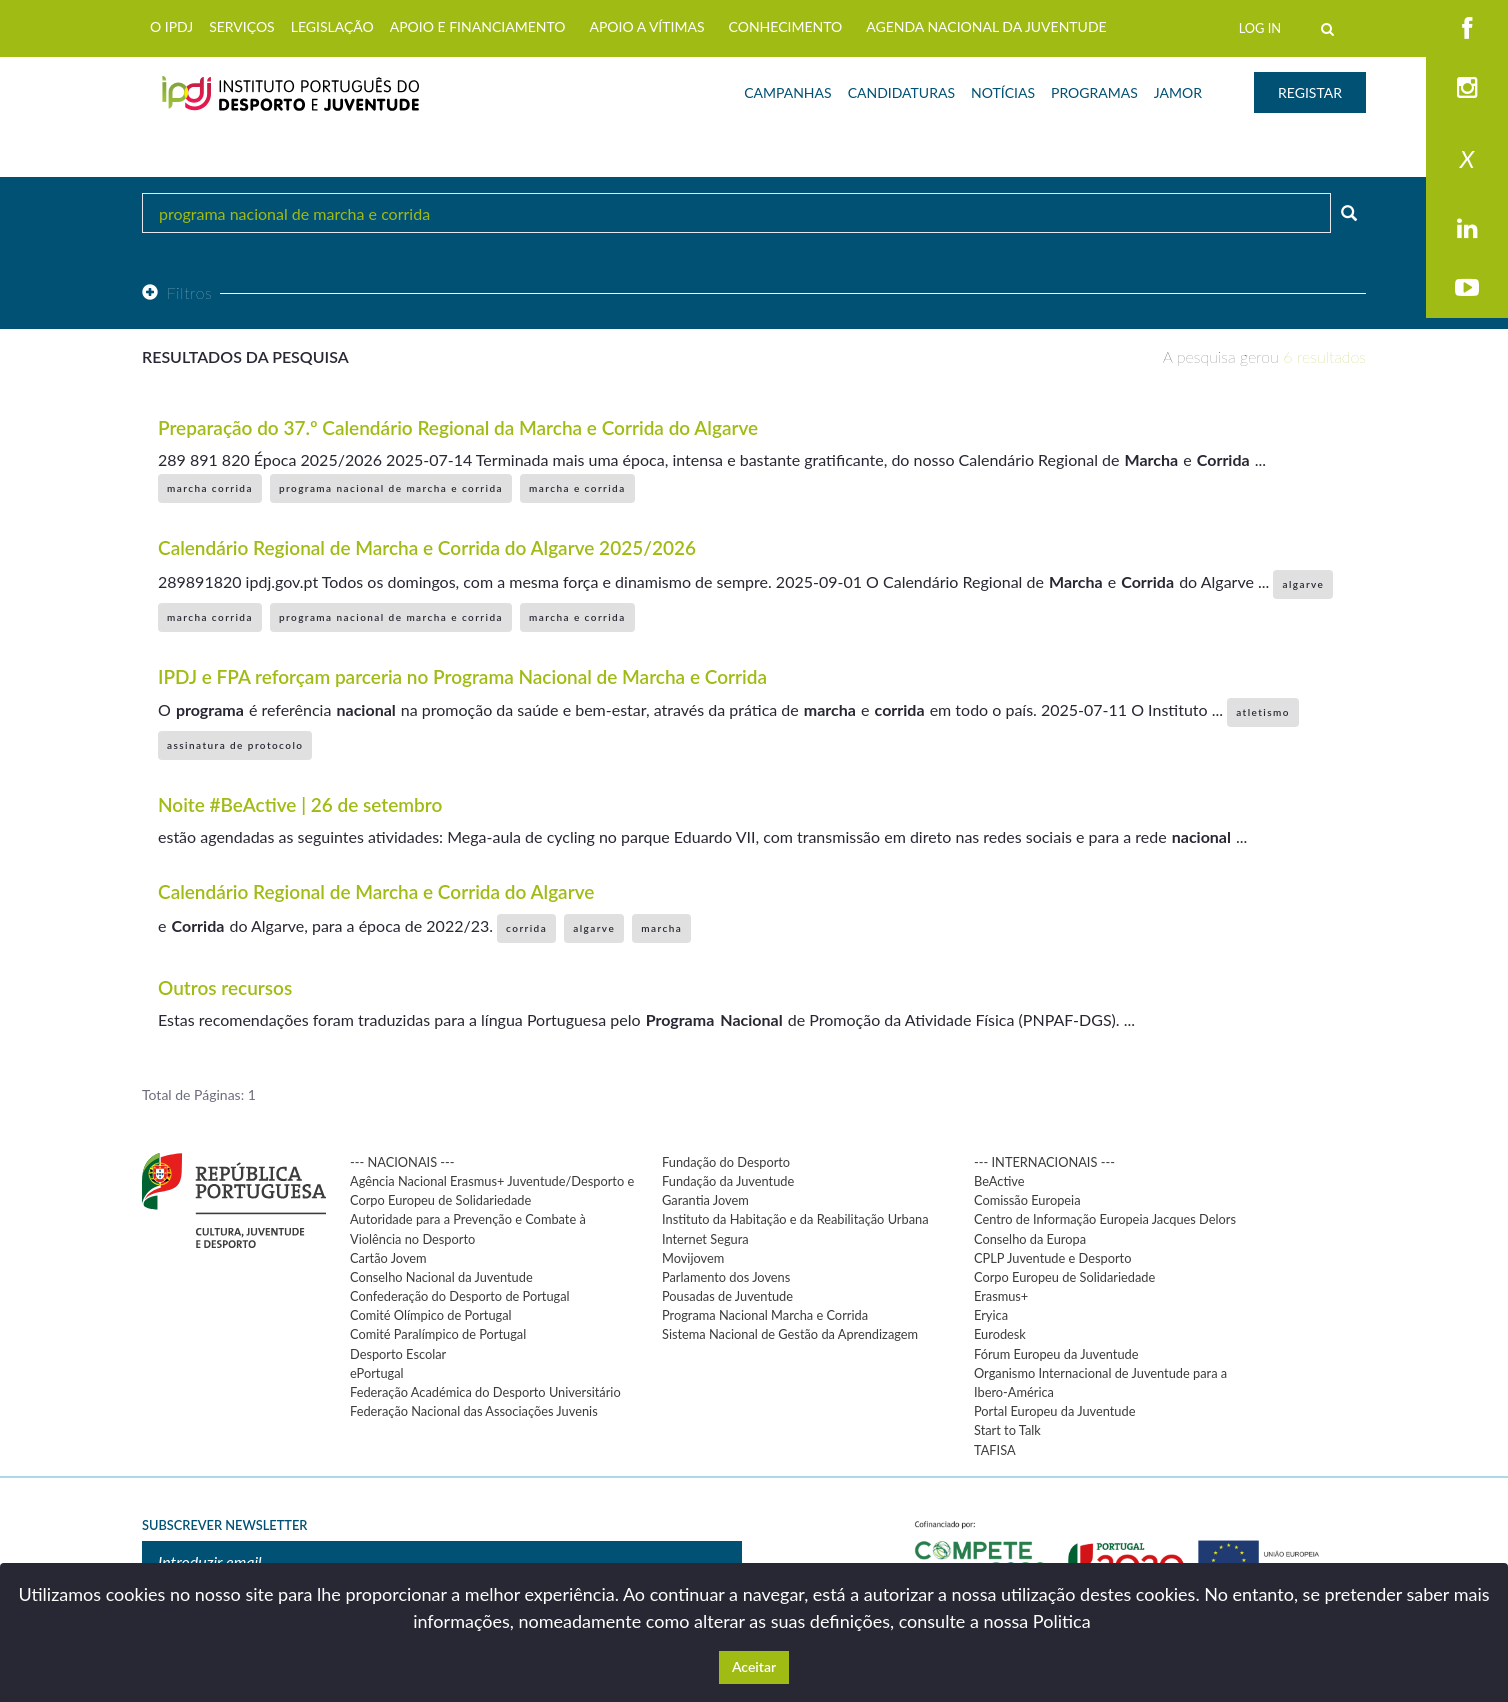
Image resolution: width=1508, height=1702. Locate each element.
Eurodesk (1000, 1334)
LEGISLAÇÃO (332, 26)
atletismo (1263, 712)
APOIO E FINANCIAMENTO (478, 26)
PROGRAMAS (1094, 92)
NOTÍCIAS (1003, 92)
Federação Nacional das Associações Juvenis (474, 1411)
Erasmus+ (1001, 1296)
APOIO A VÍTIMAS (646, 26)
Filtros (177, 292)
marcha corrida (210, 488)
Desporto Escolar (398, 1354)
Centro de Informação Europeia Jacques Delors (1105, 1219)
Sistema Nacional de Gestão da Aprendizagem (790, 1334)
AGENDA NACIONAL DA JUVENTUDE (986, 26)
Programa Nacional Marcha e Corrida (765, 1315)
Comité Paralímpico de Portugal (438, 1334)
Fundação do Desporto (726, 1162)
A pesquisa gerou (1264, 356)
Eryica (991, 1315)
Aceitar (754, 1666)
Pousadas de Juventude (727, 1296)
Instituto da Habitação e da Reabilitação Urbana (795, 1219)
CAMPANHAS (787, 92)
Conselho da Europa (1030, 1239)
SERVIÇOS (242, 26)
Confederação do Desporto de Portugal (460, 1296)
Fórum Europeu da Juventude (1056, 1354)
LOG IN (1260, 28)
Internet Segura (705, 1239)
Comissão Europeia (1027, 1200)
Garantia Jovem (705, 1200)
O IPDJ (171, 26)
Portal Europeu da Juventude (1054, 1411)
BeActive (999, 1181)
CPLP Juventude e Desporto (1052, 1258)
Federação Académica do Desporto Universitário (485, 1392)
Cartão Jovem (388, 1258)
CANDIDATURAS (901, 92)
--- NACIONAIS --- (402, 1162)
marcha (661, 928)
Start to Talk (1007, 1430)
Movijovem (693, 1258)
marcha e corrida (577, 488)
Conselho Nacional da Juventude (441, 1277)
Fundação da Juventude (728, 1181)
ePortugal (377, 1373)
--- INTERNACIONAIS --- (1044, 1162)
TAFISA (995, 1450)
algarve (1303, 584)
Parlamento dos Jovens (726, 1277)
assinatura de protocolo (235, 745)
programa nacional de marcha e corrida (391, 488)
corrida (526, 928)
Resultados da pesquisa (245, 356)
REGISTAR (1310, 92)
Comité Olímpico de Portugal (431, 1315)
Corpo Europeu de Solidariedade (1064, 1277)
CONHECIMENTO (786, 26)
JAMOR (1178, 92)
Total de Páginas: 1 (199, 1094)
